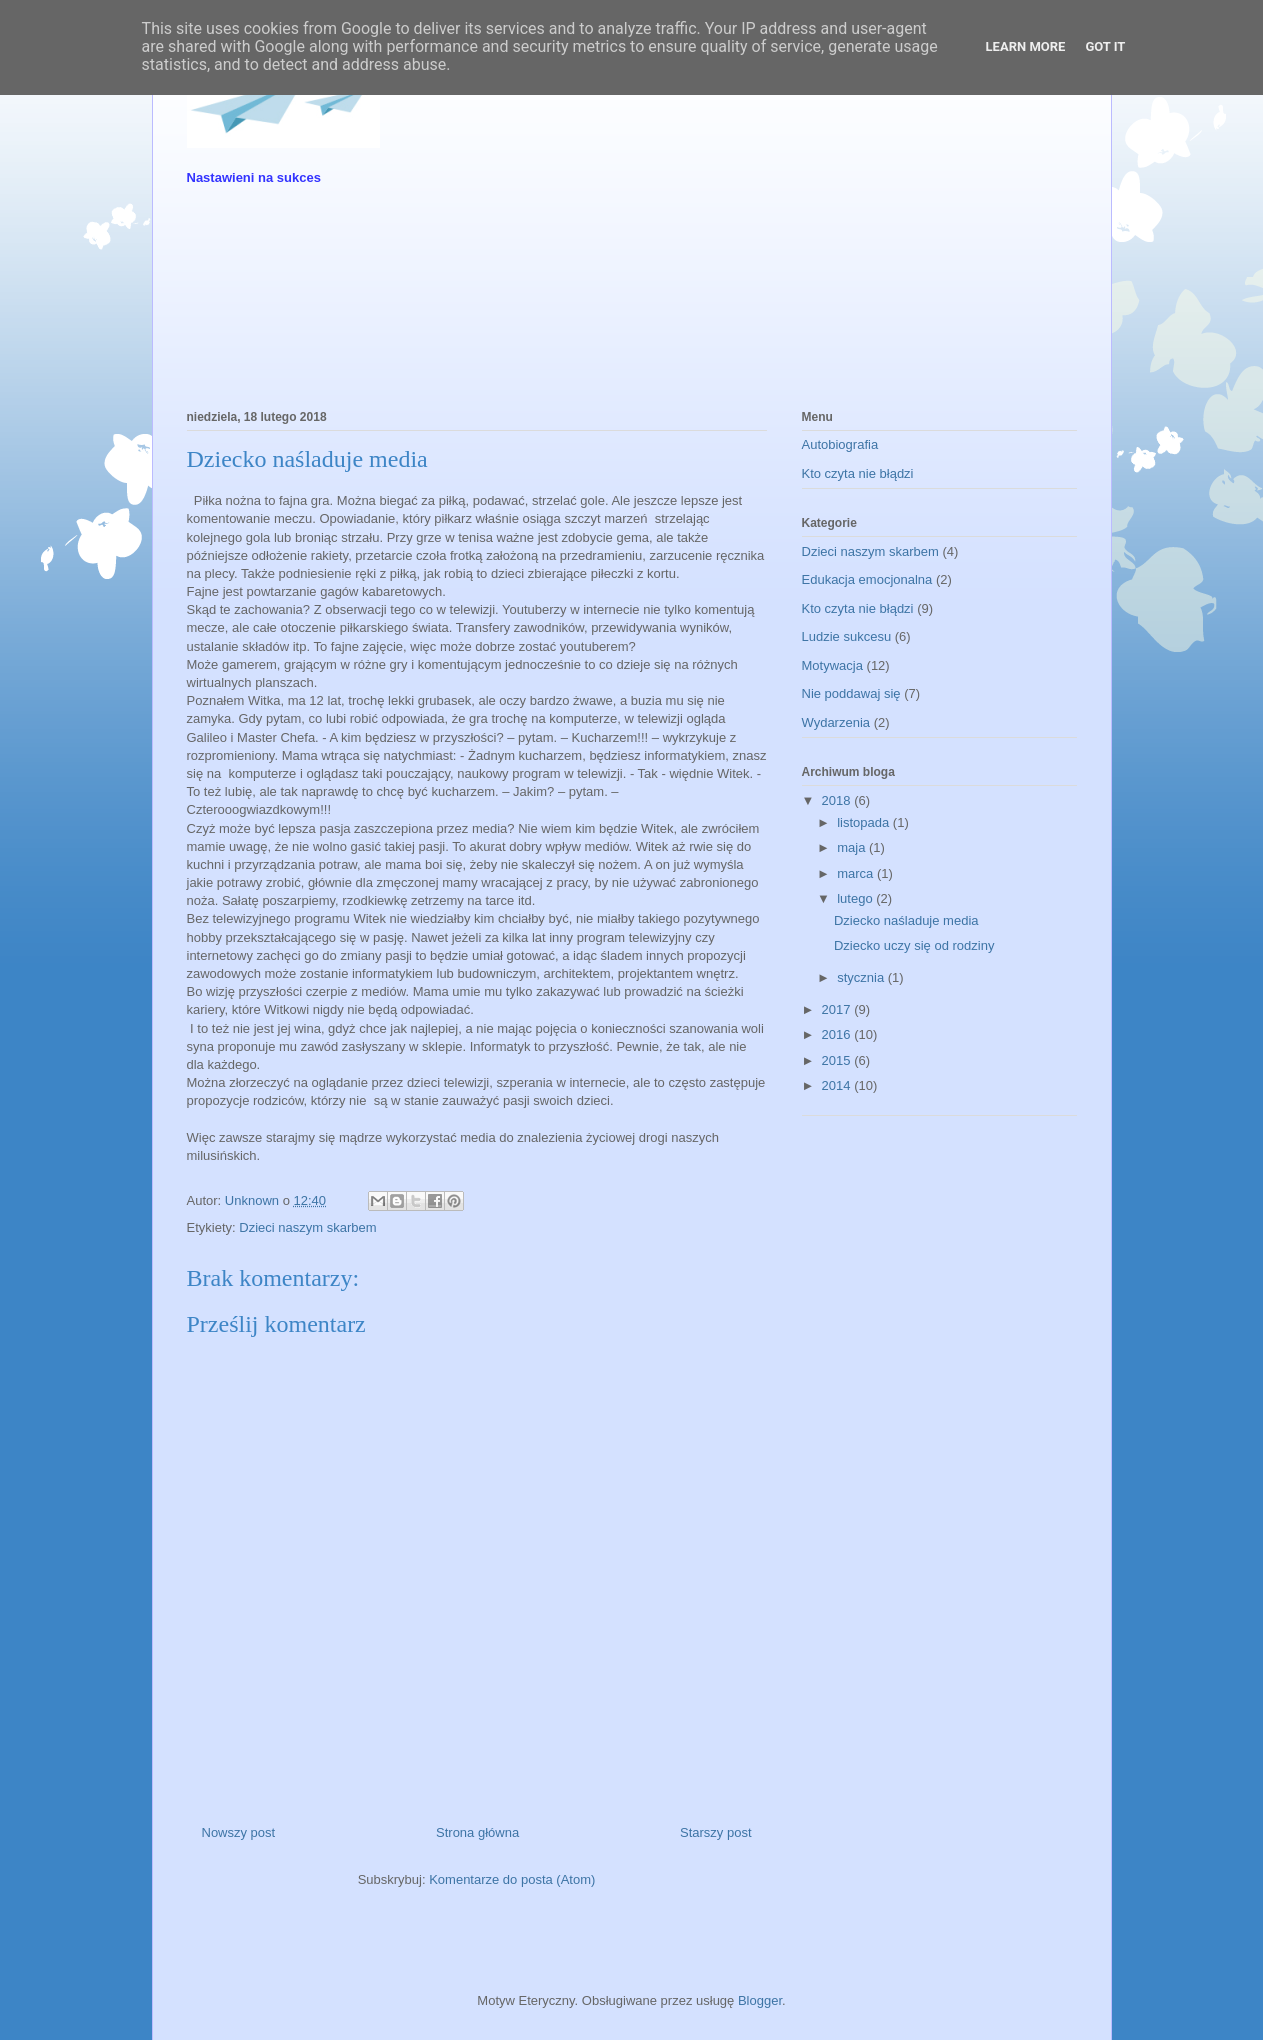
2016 (838, 1034)
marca (857, 873)
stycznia (862, 977)
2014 (838, 1085)
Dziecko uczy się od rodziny (914, 945)
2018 (838, 800)
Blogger (760, 2000)
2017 (838, 1009)
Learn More (1026, 46)
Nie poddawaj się (851, 693)
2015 (838, 1060)
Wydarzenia (836, 722)
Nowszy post (239, 1832)
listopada (865, 822)
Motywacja (832, 665)
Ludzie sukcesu (847, 636)
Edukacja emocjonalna (867, 579)
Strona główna (477, 1832)
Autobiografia (840, 444)
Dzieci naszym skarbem (307, 1227)
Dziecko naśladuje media (906, 920)
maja (853, 847)
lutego (856, 898)
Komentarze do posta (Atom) (512, 1879)
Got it (1105, 46)
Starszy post (716, 1832)
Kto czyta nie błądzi (858, 473)
